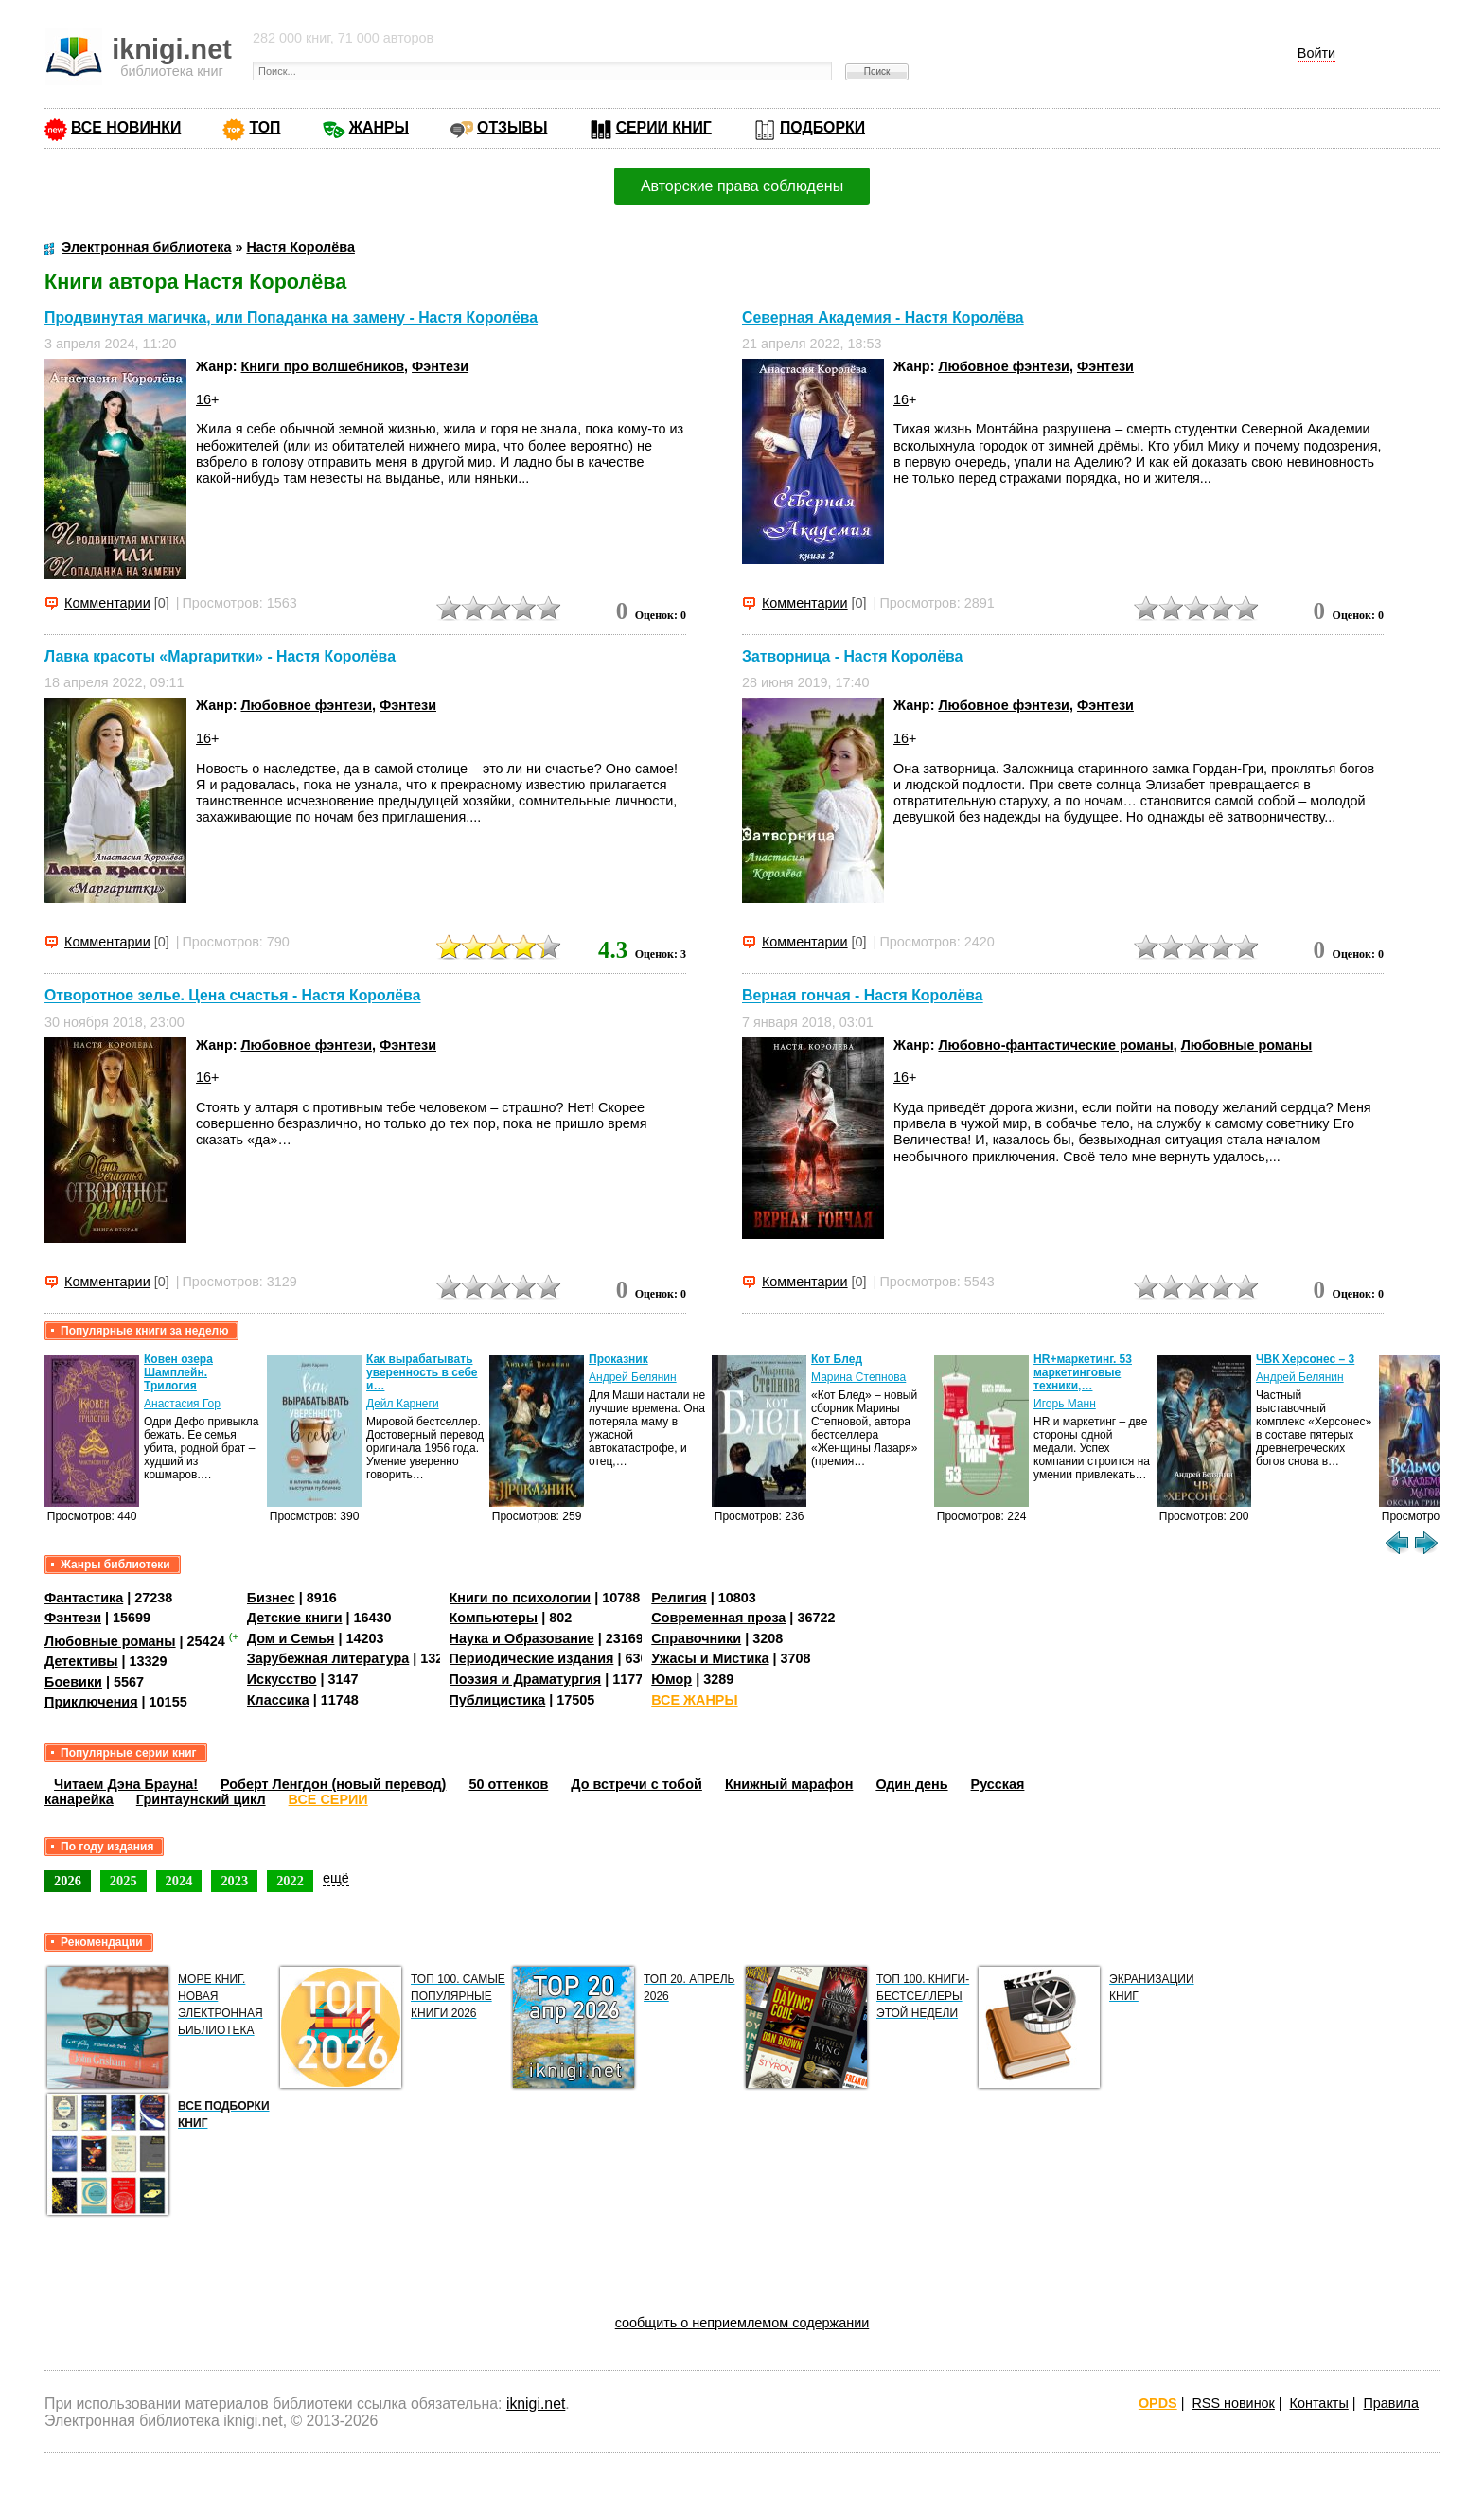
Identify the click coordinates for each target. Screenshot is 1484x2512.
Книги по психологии (521, 1597)
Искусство (282, 1679)
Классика (278, 1699)
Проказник (618, 1359)
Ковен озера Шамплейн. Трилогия (178, 1372)
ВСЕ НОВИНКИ (126, 127)
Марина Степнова (858, 1377)
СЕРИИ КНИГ (664, 127)
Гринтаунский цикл (201, 1799)
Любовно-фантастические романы (1055, 1045)
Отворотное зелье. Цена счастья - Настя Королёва (232, 996)
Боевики (73, 1681)
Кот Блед (836, 1359)
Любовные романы (1247, 1045)
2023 (234, 1880)
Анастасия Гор (182, 1403)
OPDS (1158, 2403)
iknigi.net (535, 2404)
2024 (179, 1880)
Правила (1391, 2403)
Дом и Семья (291, 1638)
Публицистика (498, 1699)
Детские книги (295, 1617)
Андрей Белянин (633, 1377)
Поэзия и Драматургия (526, 1679)
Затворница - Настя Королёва (852, 656)
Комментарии (107, 602)
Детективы (81, 1661)
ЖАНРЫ (379, 127)
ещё (336, 1877)
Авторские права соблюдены (742, 186)
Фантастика (83, 1597)
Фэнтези (440, 366)
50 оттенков (508, 1784)
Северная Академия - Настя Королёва (883, 318)
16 (203, 399)
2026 (67, 1880)
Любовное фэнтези (1003, 366)
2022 (290, 1880)
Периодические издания (532, 1658)
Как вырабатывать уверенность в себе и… (422, 1372)
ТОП (264, 127)
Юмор (671, 1679)
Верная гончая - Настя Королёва (862, 996)
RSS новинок (1233, 2403)
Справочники (696, 1638)
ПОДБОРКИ (822, 127)
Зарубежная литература (328, 1658)
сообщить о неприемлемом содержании (742, 2322)
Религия (678, 1597)
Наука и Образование (522, 1638)
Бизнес (271, 1597)
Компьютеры (494, 1617)
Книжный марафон (789, 1784)
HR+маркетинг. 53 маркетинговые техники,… (1083, 1372)
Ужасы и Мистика (709, 1658)
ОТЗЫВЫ (512, 127)
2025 (123, 1880)
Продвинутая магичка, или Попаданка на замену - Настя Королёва (291, 318)
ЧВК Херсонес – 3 (1305, 1359)
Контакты (1319, 2403)
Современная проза (718, 1617)
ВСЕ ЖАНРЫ (694, 1699)
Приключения (91, 1701)
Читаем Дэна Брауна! (126, 1784)
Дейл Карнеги (402, 1403)
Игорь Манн (1065, 1403)
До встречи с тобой (636, 1784)
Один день (911, 1784)
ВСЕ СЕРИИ (328, 1799)
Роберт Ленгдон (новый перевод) (333, 1784)
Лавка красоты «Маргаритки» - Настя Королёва (220, 656)
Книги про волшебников (323, 366)
